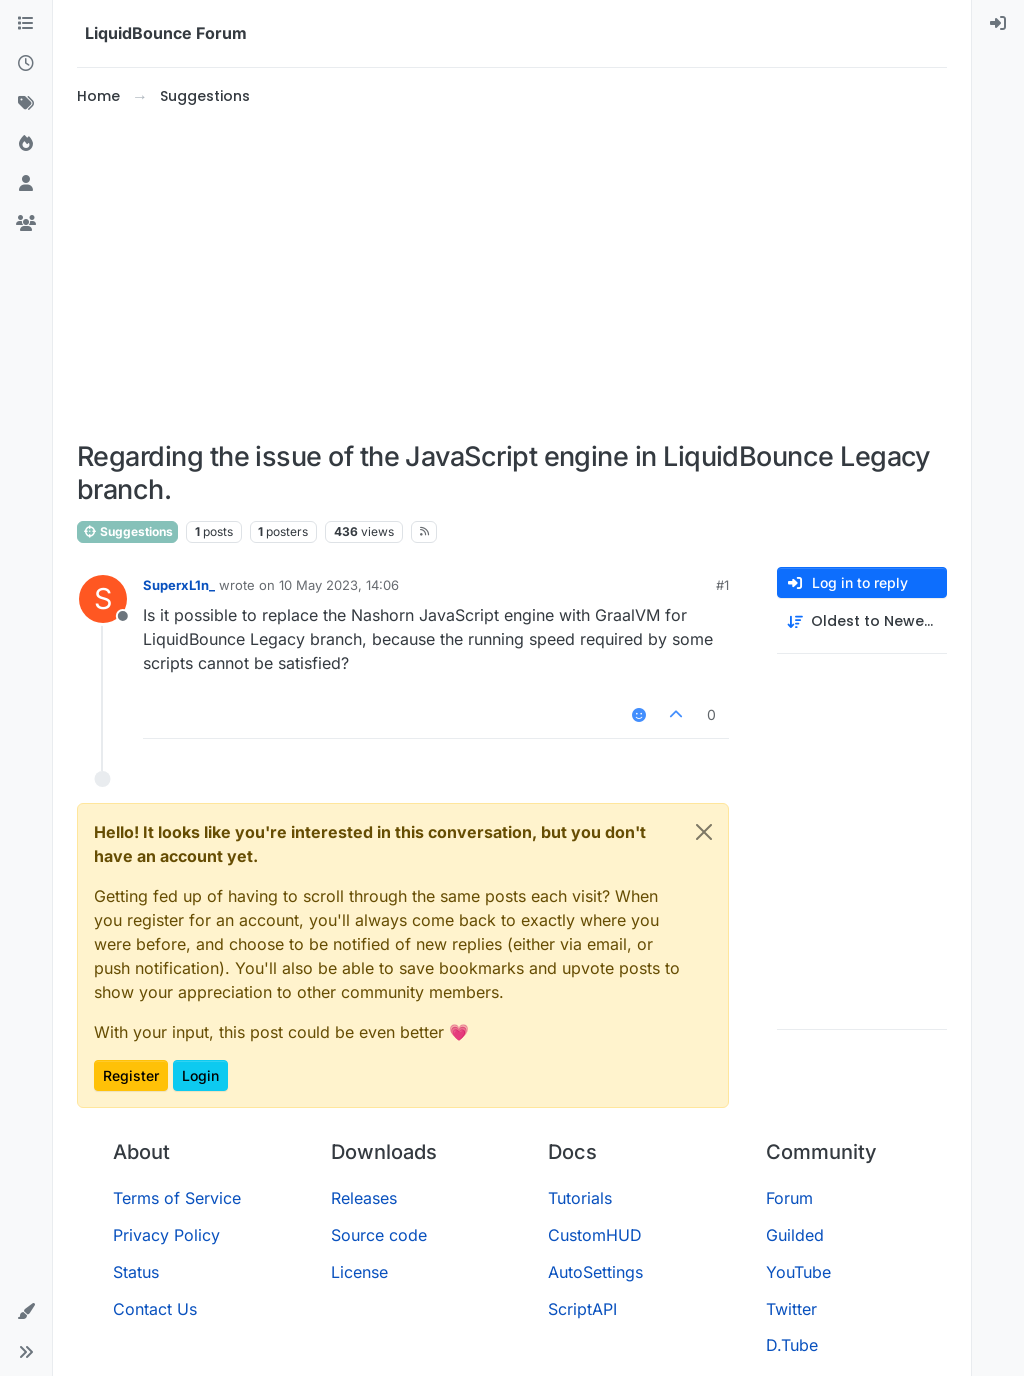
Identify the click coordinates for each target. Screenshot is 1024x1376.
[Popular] (26, 144)
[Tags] (26, 104)
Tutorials (580, 1198)
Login (200, 1075)
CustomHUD (595, 1235)
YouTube (798, 1272)
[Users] (26, 184)
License (359, 1272)
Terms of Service (177, 1198)
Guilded (795, 1235)
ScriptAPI (582, 1309)
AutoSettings (595, 1272)
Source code (379, 1235)
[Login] (998, 24)
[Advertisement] (512, 274)
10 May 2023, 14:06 (339, 585)
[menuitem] (998, 24)
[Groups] (26, 224)
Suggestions (127, 531)
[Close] (704, 832)
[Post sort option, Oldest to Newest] (862, 621)
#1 (722, 585)
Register (131, 1075)
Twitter (791, 1309)
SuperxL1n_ (179, 585)
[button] (26, 1312)
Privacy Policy (166, 1235)
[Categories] (26, 24)
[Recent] (26, 64)
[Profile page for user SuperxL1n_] (103, 599)
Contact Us (155, 1309)
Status (136, 1272)
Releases (364, 1198)
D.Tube (792, 1345)
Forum (789, 1198)
